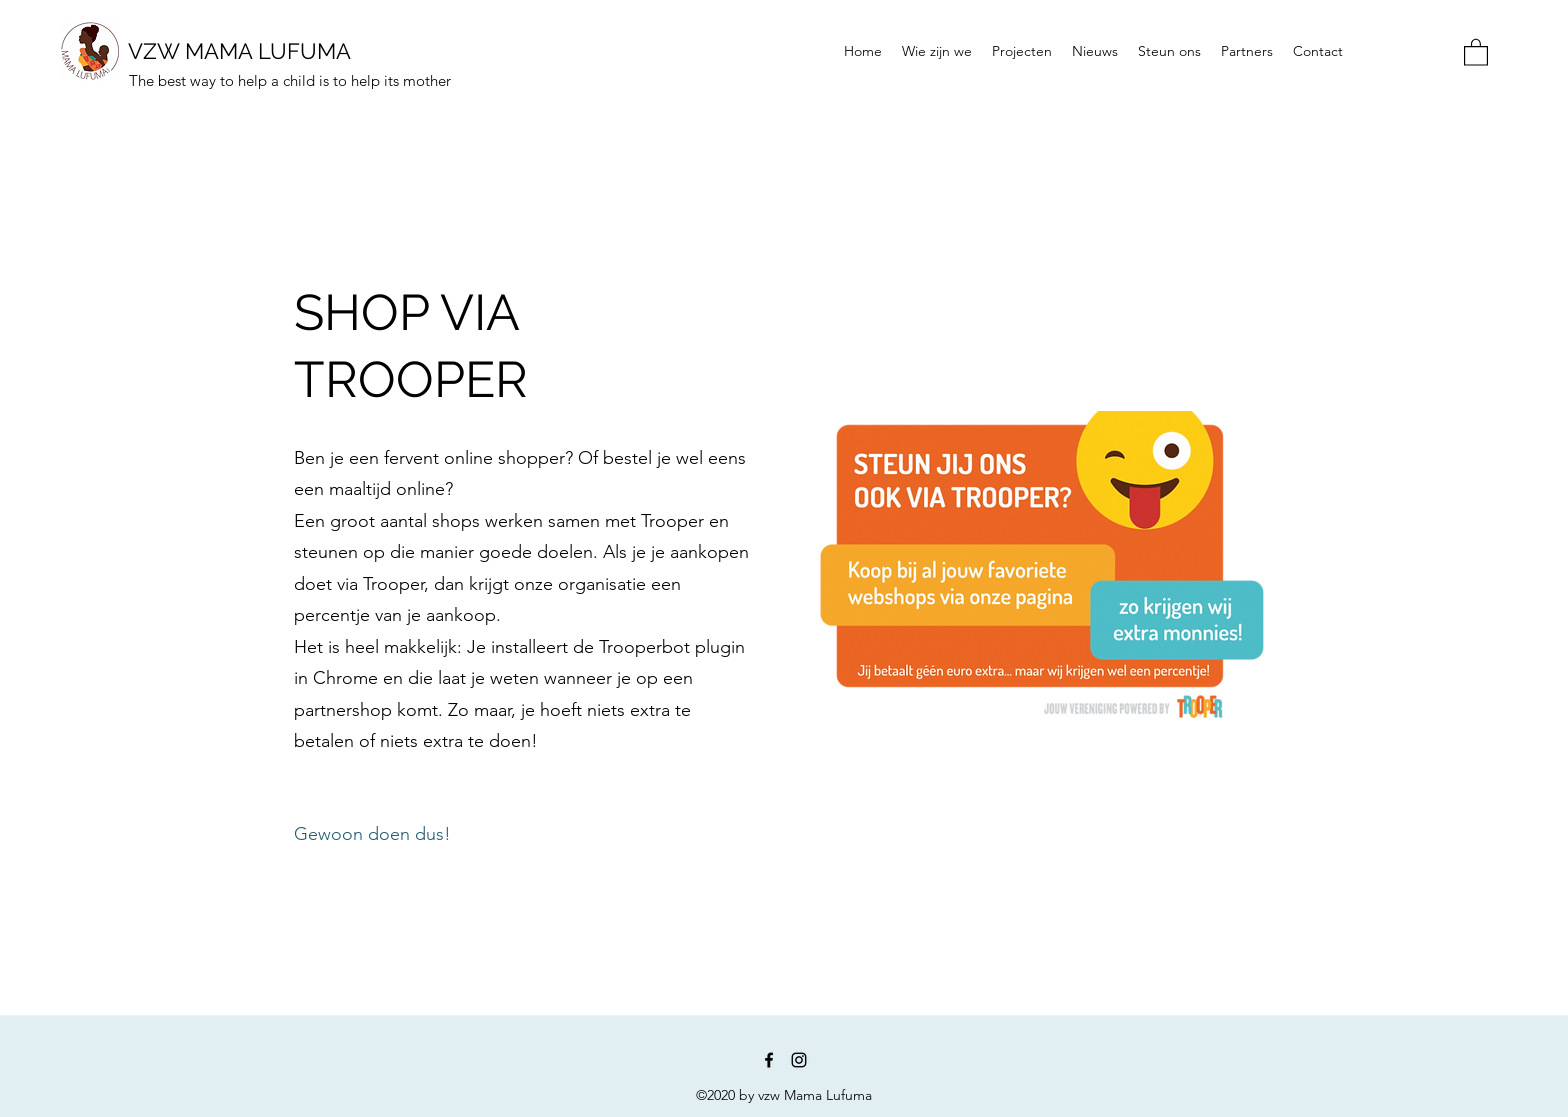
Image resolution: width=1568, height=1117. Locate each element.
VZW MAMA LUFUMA (239, 51)
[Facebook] (769, 1060)
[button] (1476, 51)
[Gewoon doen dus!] (372, 835)
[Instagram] (799, 1060)
